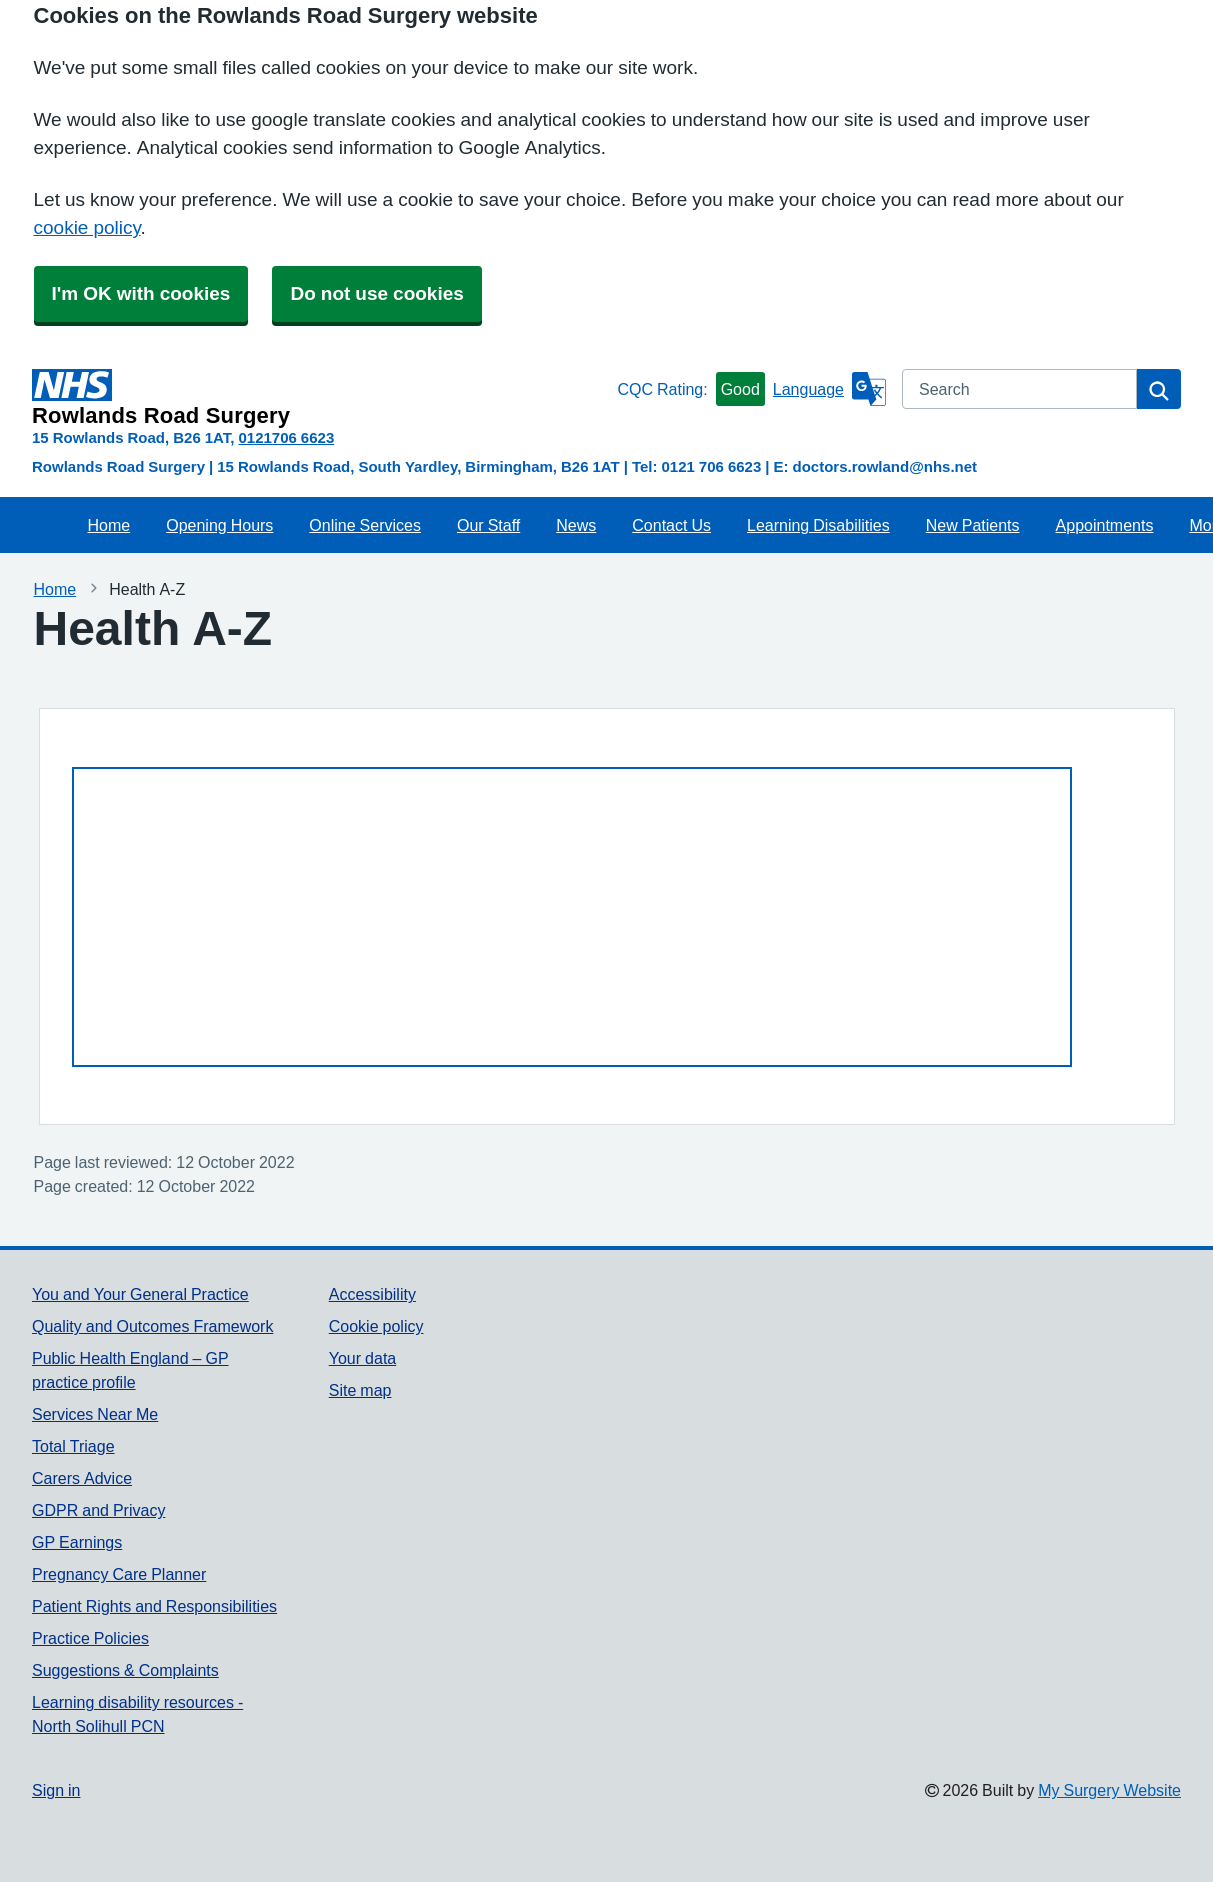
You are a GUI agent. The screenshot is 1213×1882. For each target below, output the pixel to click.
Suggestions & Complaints (125, 1670)
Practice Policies (90, 1638)
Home (109, 525)
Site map (360, 1390)
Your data (362, 1358)
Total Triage (73, 1446)
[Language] (829, 389)
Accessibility (372, 1294)
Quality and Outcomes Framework (152, 1326)
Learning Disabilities (818, 525)
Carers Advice (82, 1478)
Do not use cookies (376, 293)
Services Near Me (95, 1414)
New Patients (973, 525)
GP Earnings (77, 1542)
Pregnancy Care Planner (119, 1574)
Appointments (1105, 525)
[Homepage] (320, 398)
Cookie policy (376, 1326)
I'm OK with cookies (141, 293)
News (576, 525)
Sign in (56, 1790)
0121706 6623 (286, 437)
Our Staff (488, 525)
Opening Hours (219, 525)
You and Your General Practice (140, 1294)
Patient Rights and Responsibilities (154, 1606)
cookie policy (87, 227)
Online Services (365, 525)
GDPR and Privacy (98, 1510)
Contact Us (671, 525)
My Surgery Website (1109, 1790)
